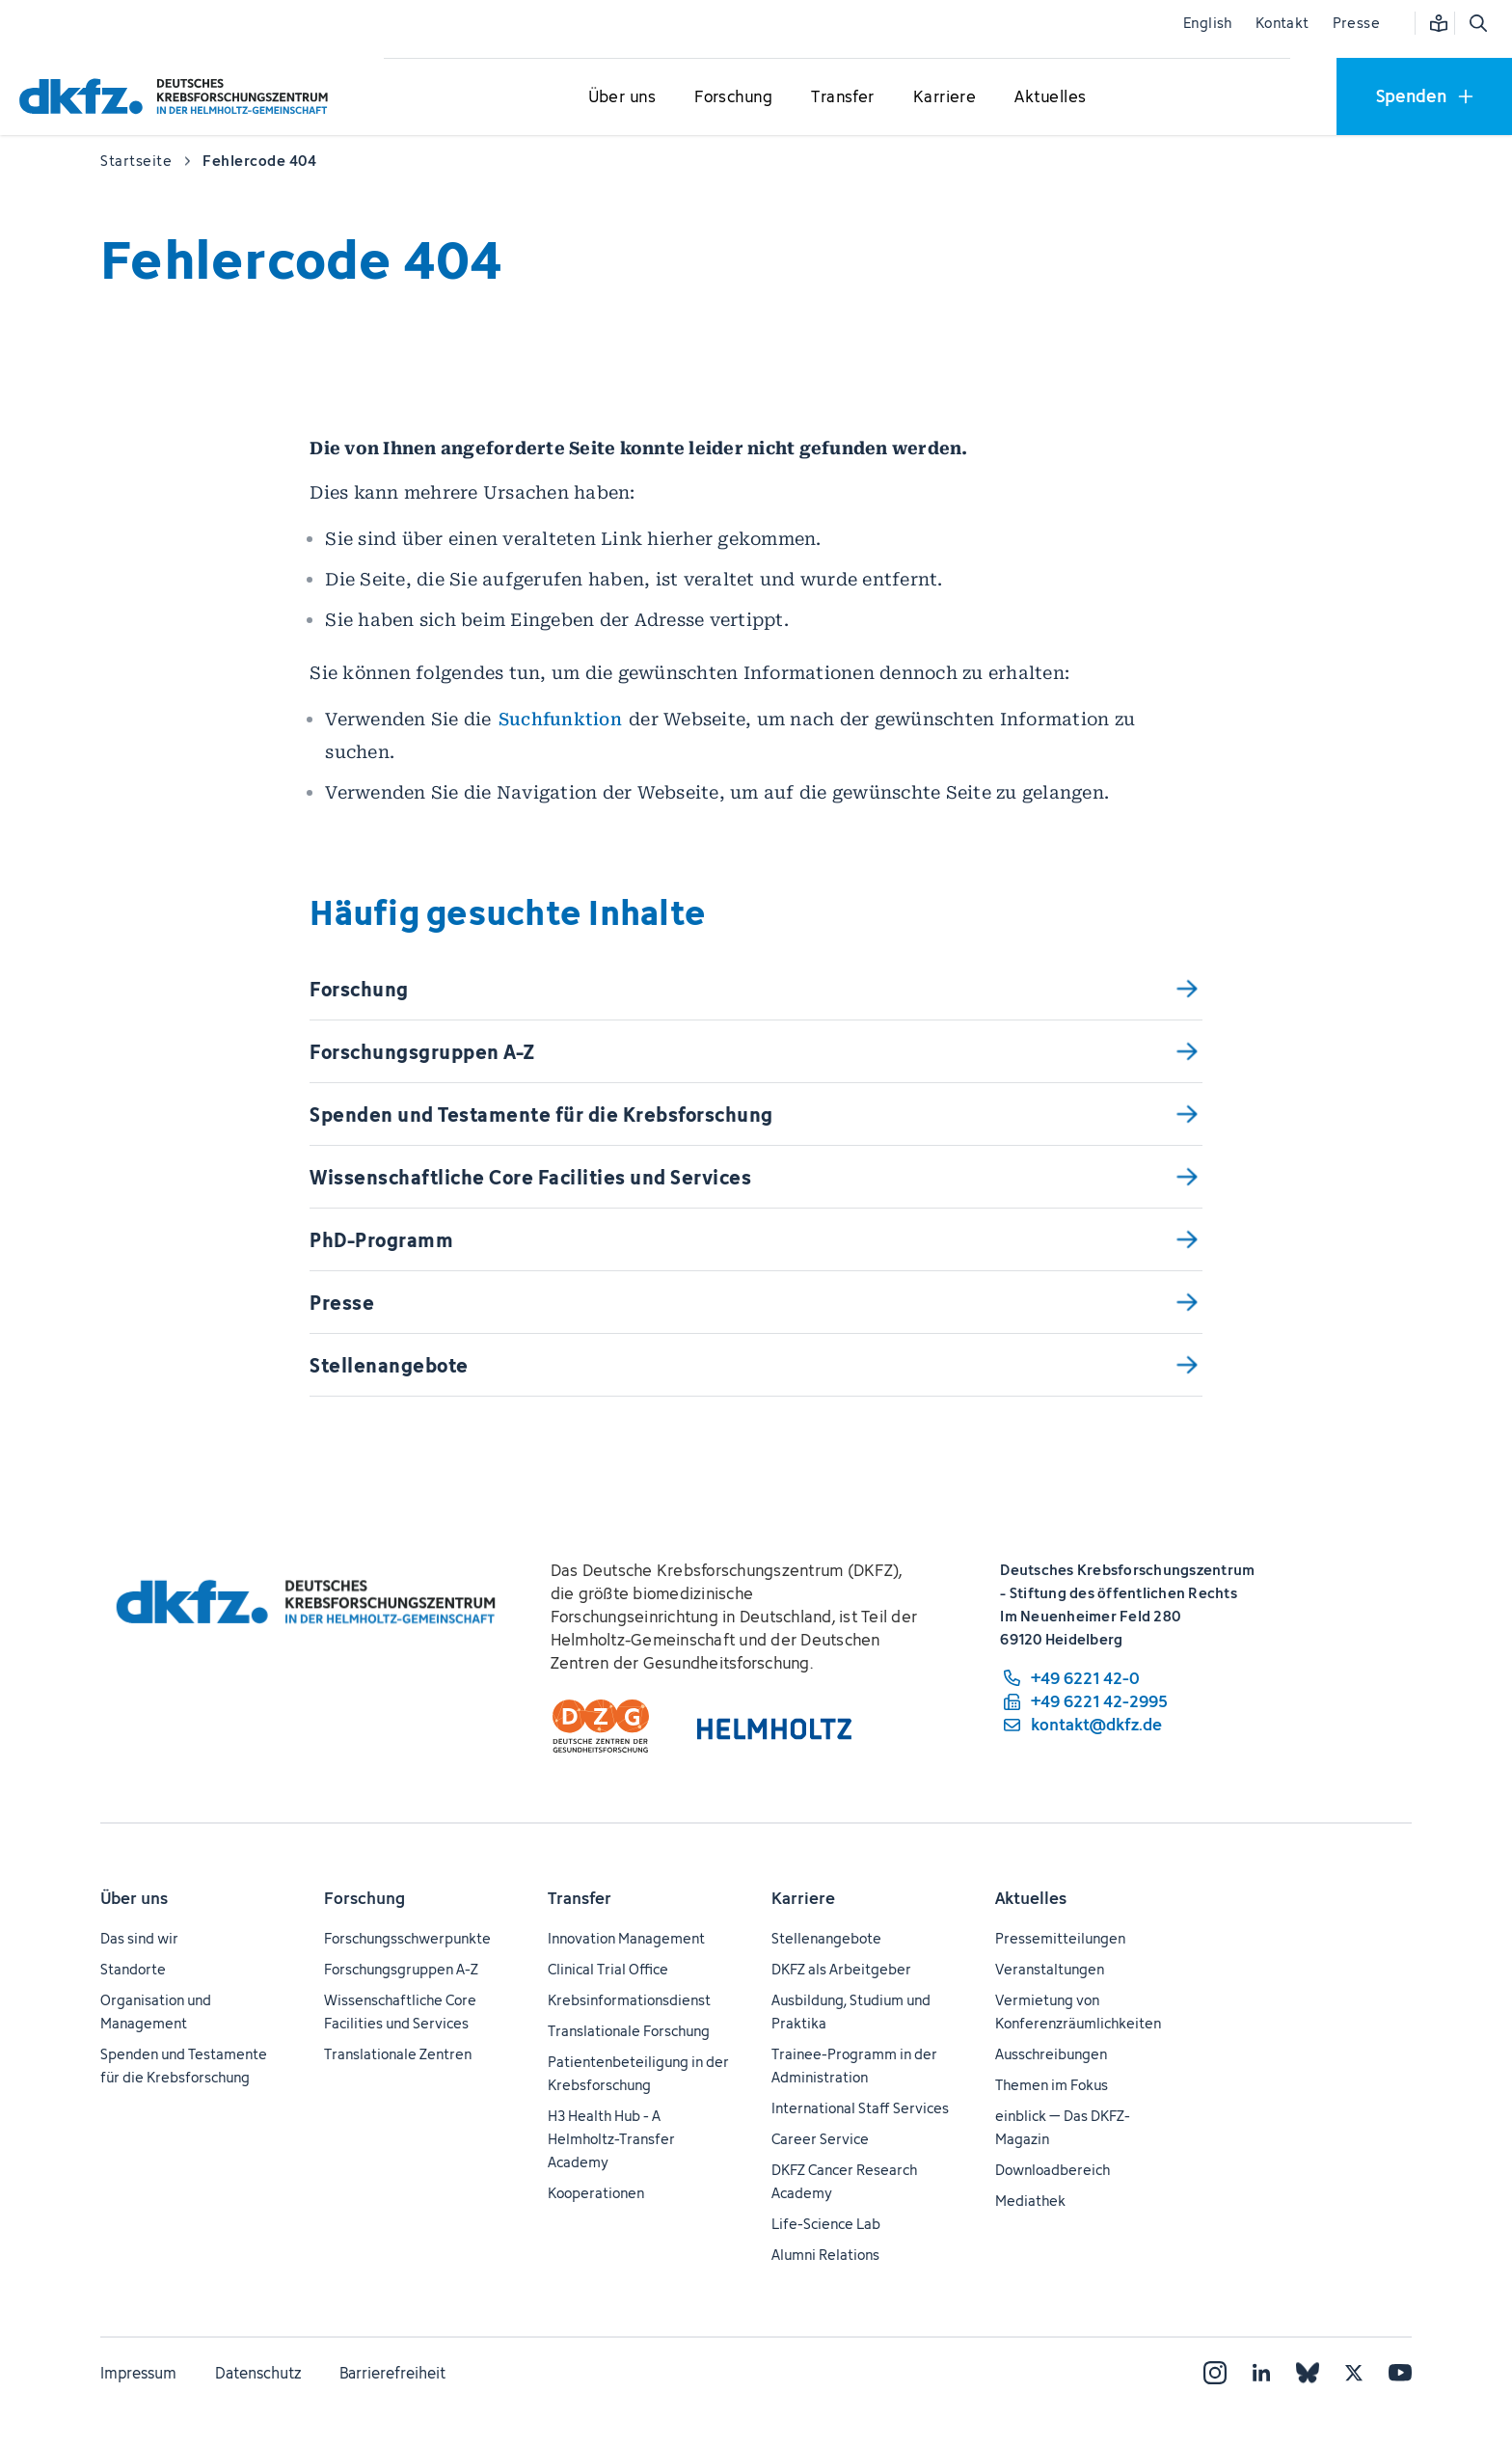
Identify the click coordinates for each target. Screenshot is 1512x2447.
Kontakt (1283, 23)
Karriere (803, 1898)
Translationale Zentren (398, 2054)
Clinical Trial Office (608, 1969)
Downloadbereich (1052, 2170)
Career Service (820, 2139)
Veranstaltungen (1049, 1969)
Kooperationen (596, 2193)
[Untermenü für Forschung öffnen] (734, 97)
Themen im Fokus (1051, 2085)
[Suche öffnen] (1477, 23)
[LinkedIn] (1261, 2372)
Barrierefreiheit (392, 2372)
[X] (1353, 2372)
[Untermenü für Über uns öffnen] (622, 97)
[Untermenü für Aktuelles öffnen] (1050, 97)
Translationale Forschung (629, 2031)
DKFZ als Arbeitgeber (841, 1969)
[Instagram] (1215, 2372)
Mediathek (1030, 2200)
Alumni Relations (825, 2254)
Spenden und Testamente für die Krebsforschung (183, 2065)
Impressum (138, 2372)
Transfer (579, 1898)
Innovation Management (626, 1938)
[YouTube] (1400, 2372)
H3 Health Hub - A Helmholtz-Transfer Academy (611, 2139)
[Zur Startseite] (178, 96)
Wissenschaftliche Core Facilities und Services (400, 2011)
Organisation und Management (155, 2011)
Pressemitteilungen (1060, 1938)
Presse (1356, 23)
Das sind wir (139, 1938)
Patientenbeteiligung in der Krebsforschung (638, 2073)
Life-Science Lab (825, 2224)
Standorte (133, 1969)
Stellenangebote (826, 1938)
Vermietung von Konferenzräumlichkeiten (1078, 2011)
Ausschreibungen (1051, 2054)
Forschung (364, 1898)
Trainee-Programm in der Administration (854, 2065)
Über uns (134, 1898)
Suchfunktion (560, 719)
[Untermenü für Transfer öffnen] (843, 97)
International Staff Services (860, 2108)
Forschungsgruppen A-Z (401, 1969)
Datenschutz (258, 2372)
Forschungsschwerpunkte (407, 1938)
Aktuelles (1030, 1898)
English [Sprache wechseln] (1207, 23)
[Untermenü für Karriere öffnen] (945, 97)
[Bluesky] (1307, 2372)
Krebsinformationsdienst (629, 2000)
